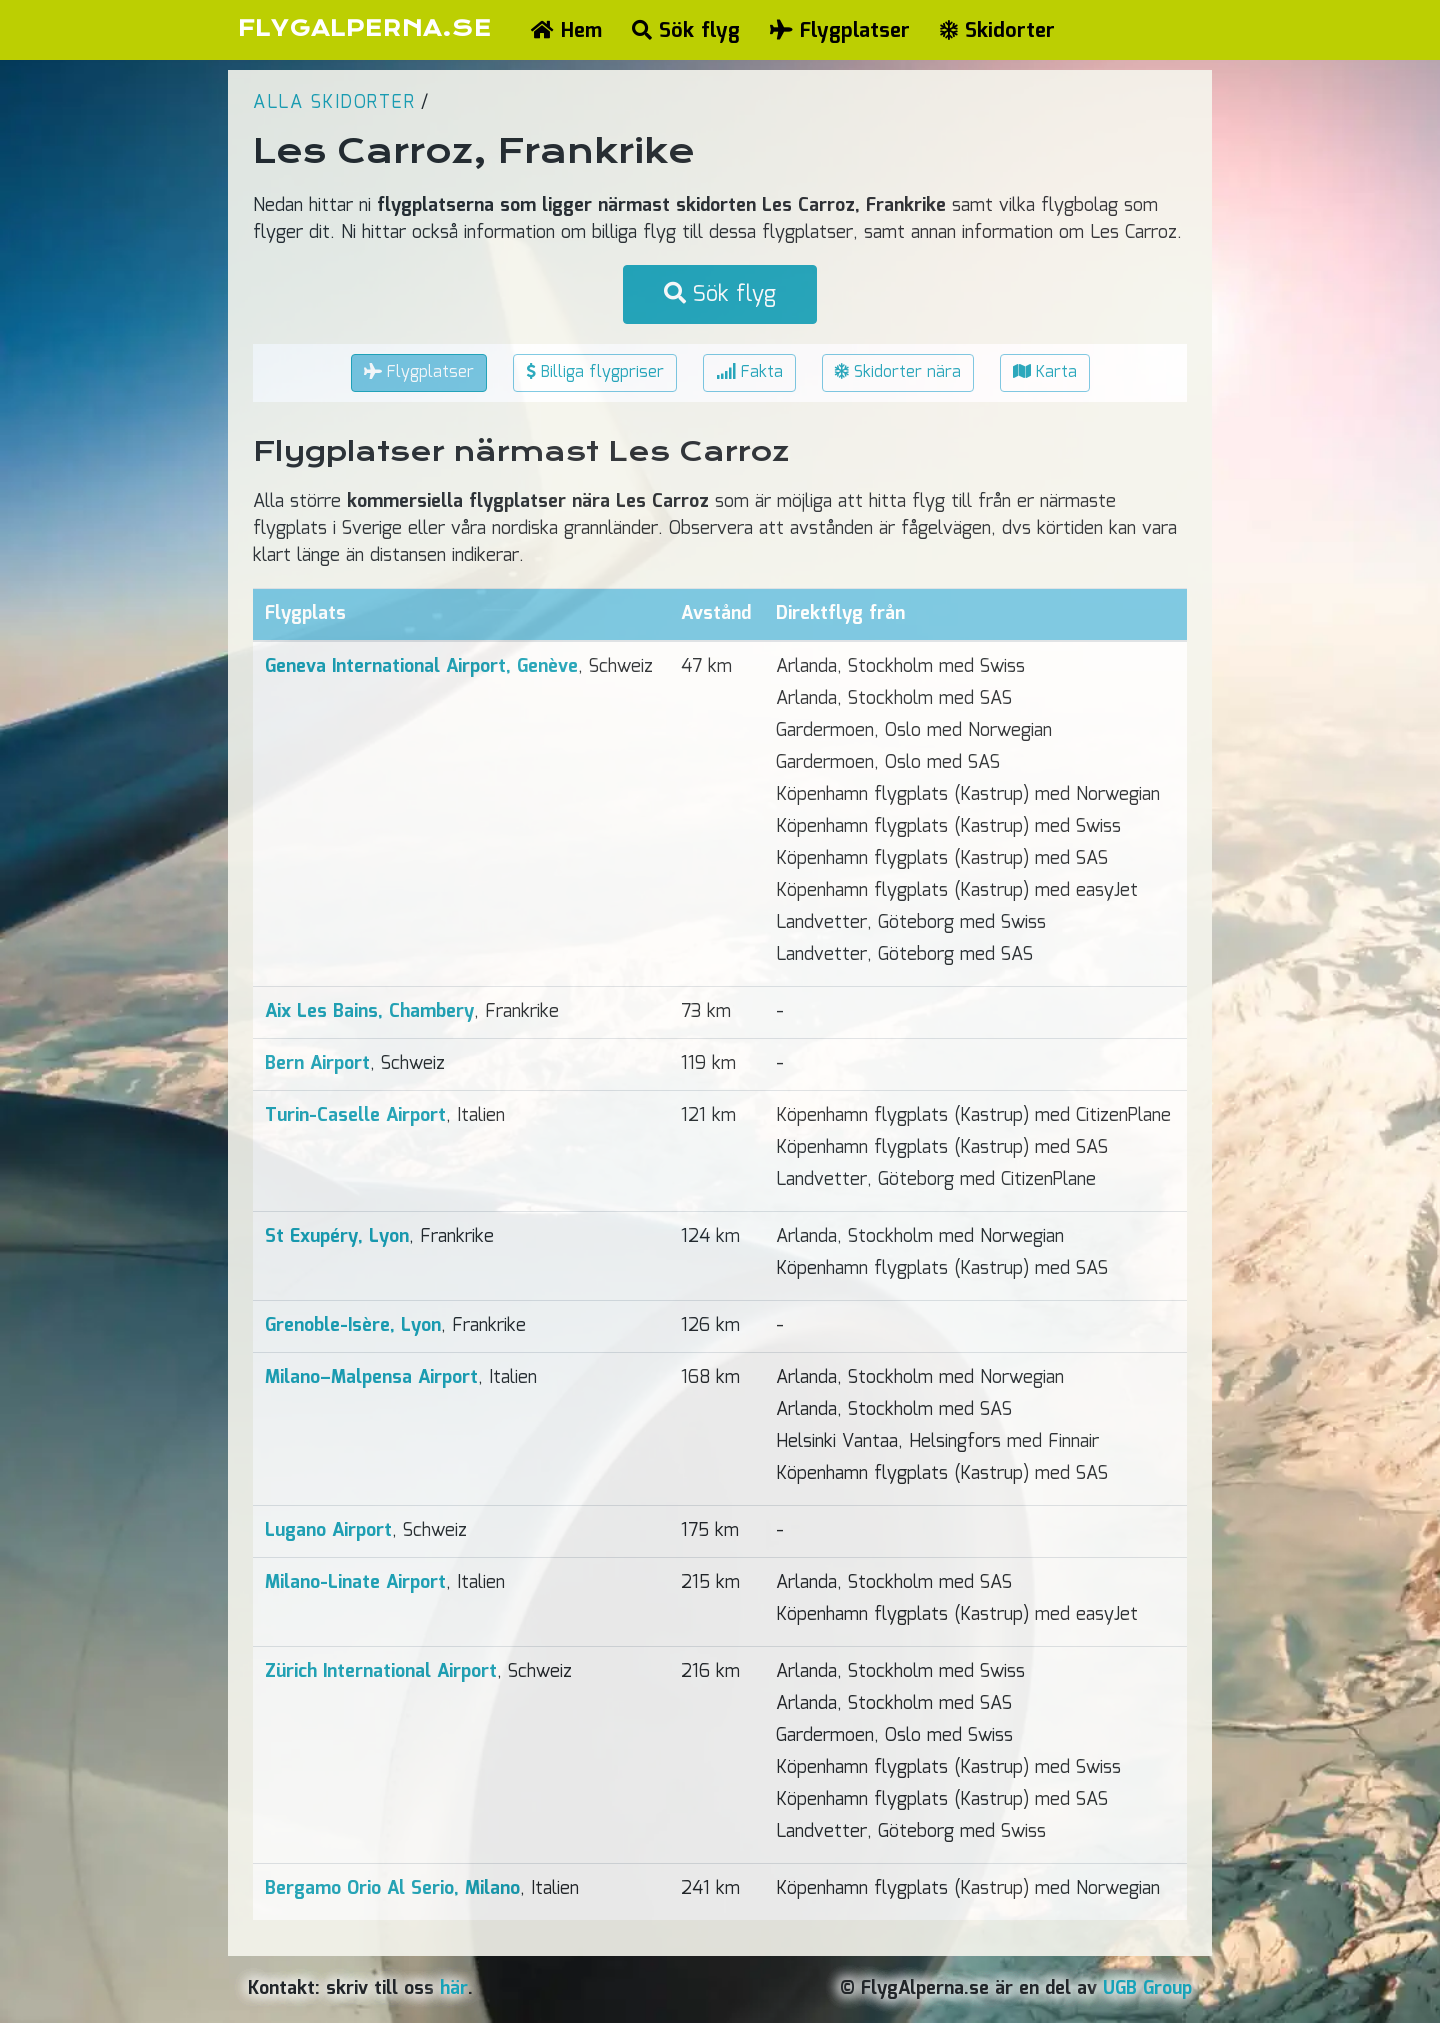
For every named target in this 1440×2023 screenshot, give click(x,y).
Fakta (749, 372)
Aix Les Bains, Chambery (369, 1012)
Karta (1045, 372)
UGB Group (1147, 1989)
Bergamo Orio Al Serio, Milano (392, 1889)
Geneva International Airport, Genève (421, 667)
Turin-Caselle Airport (355, 1116)
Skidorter (997, 31)
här (454, 1989)
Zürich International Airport (381, 1672)
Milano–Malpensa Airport (371, 1378)
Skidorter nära (898, 372)
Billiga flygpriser (595, 372)
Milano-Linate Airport (355, 1583)
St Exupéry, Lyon (337, 1237)
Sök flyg (686, 31)
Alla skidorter (334, 103)
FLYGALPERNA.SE (364, 28)
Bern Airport (317, 1064)
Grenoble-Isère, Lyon (353, 1326)
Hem (566, 31)
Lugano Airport (328, 1531)
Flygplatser (840, 31)
